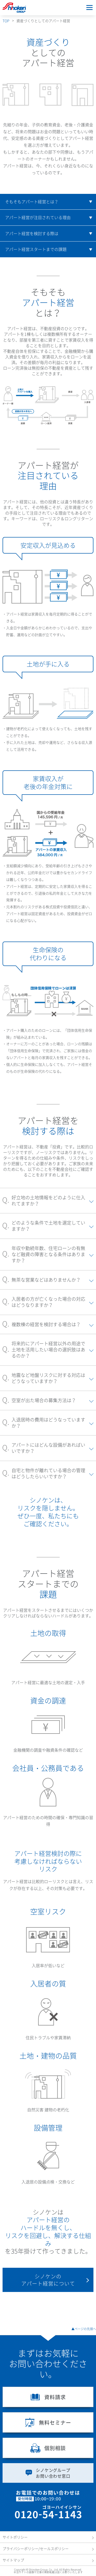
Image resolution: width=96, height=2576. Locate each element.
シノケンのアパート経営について (48, 2280)
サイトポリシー (15, 2537)
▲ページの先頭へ (83, 2329)
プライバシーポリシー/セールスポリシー (36, 2548)
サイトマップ (13, 2559)
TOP (6, 20)
